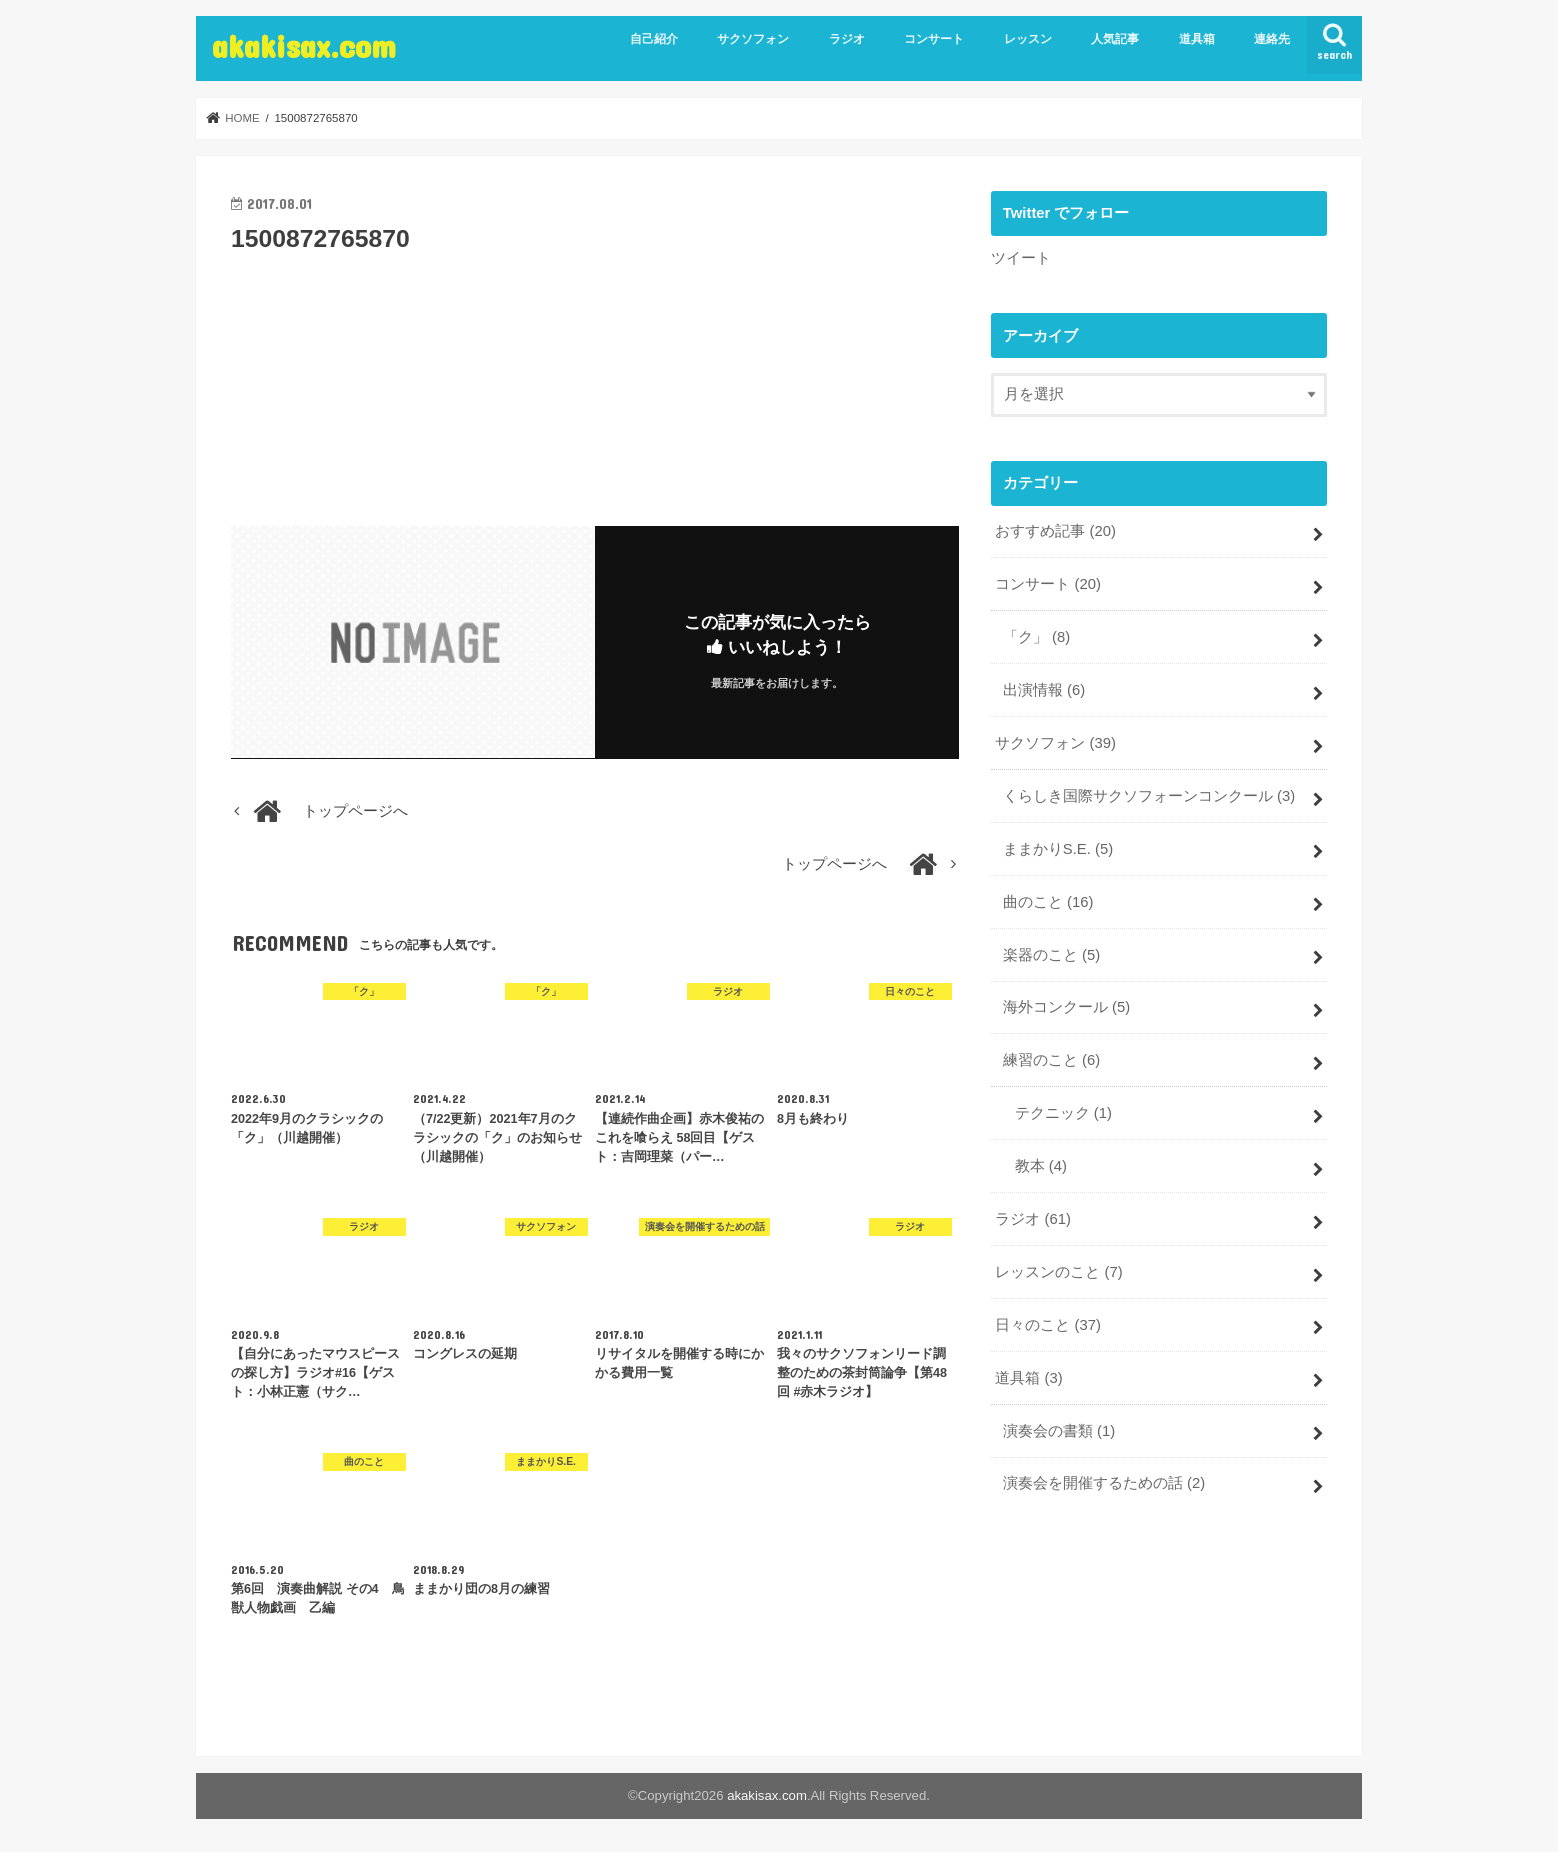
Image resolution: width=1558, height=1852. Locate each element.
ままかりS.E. (1058, 849)
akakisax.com (304, 45)
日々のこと (1048, 1325)
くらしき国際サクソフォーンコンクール (1149, 796)
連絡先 (1272, 39)
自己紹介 (654, 39)
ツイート (1021, 258)
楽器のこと (1051, 955)
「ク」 (1036, 637)
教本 (1041, 1166)
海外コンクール (1066, 1007)
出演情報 (1044, 690)
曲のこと (1048, 902)
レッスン (1028, 39)
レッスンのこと (1058, 1272)
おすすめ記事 (1055, 531)
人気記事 (1115, 39)
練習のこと (1051, 1060)
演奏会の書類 (1059, 1431)
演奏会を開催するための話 (1104, 1483)
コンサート (934, 39)
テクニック (1063, 1113)
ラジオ (847, 39)
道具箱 (1197, 39)
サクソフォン (753, 39)
